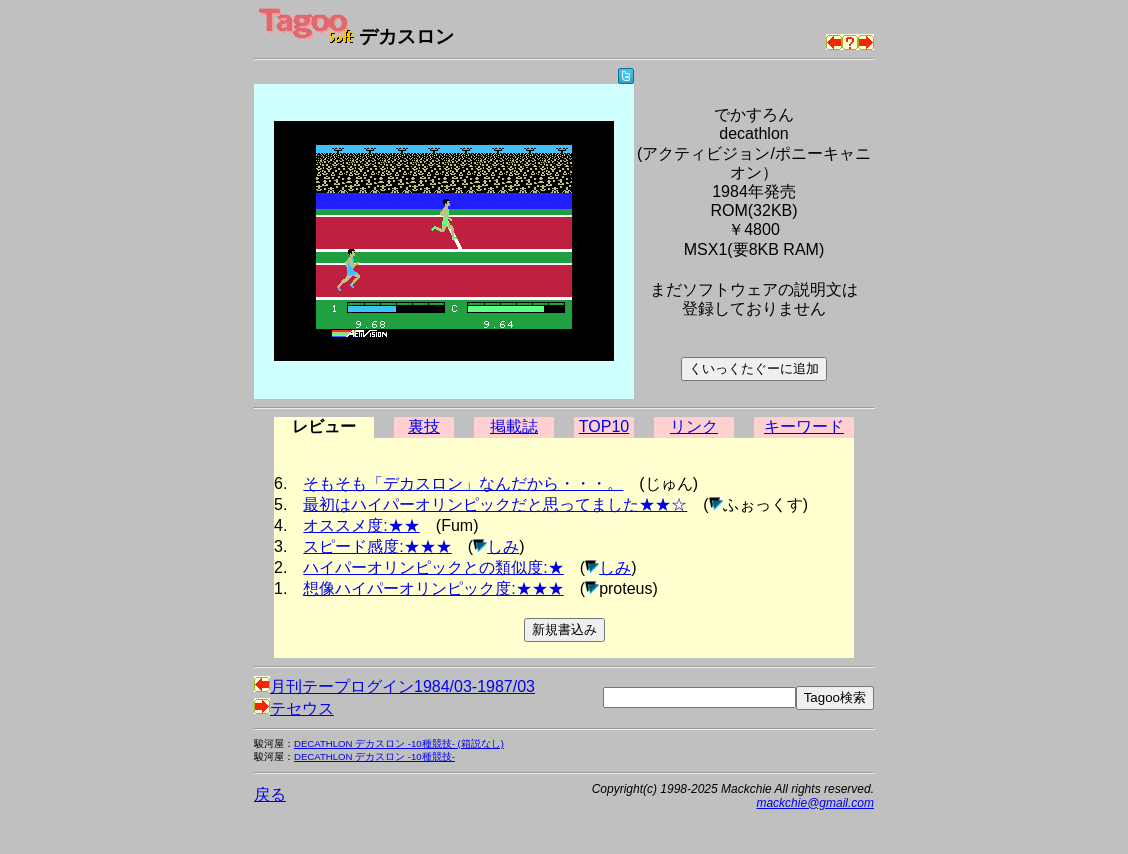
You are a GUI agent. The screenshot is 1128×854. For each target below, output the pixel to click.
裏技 (424, 426)
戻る (270, 794)
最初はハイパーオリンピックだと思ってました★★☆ (495, 504)
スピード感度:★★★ (377, 546)
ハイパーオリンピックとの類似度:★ (433, 567)
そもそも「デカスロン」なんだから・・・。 (463, 483)
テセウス (294, 708)
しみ (503, 546)
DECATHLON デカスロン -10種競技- (374, 756)
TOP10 (604, 426)
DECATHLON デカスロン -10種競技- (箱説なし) (399, 743)
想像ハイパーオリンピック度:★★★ (433, 588)
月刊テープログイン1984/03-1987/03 (394, 686)
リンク (694, 426)
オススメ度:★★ (361, 525)
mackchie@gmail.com (815, 803)
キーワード (804, 426)
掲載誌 (514, 426)
